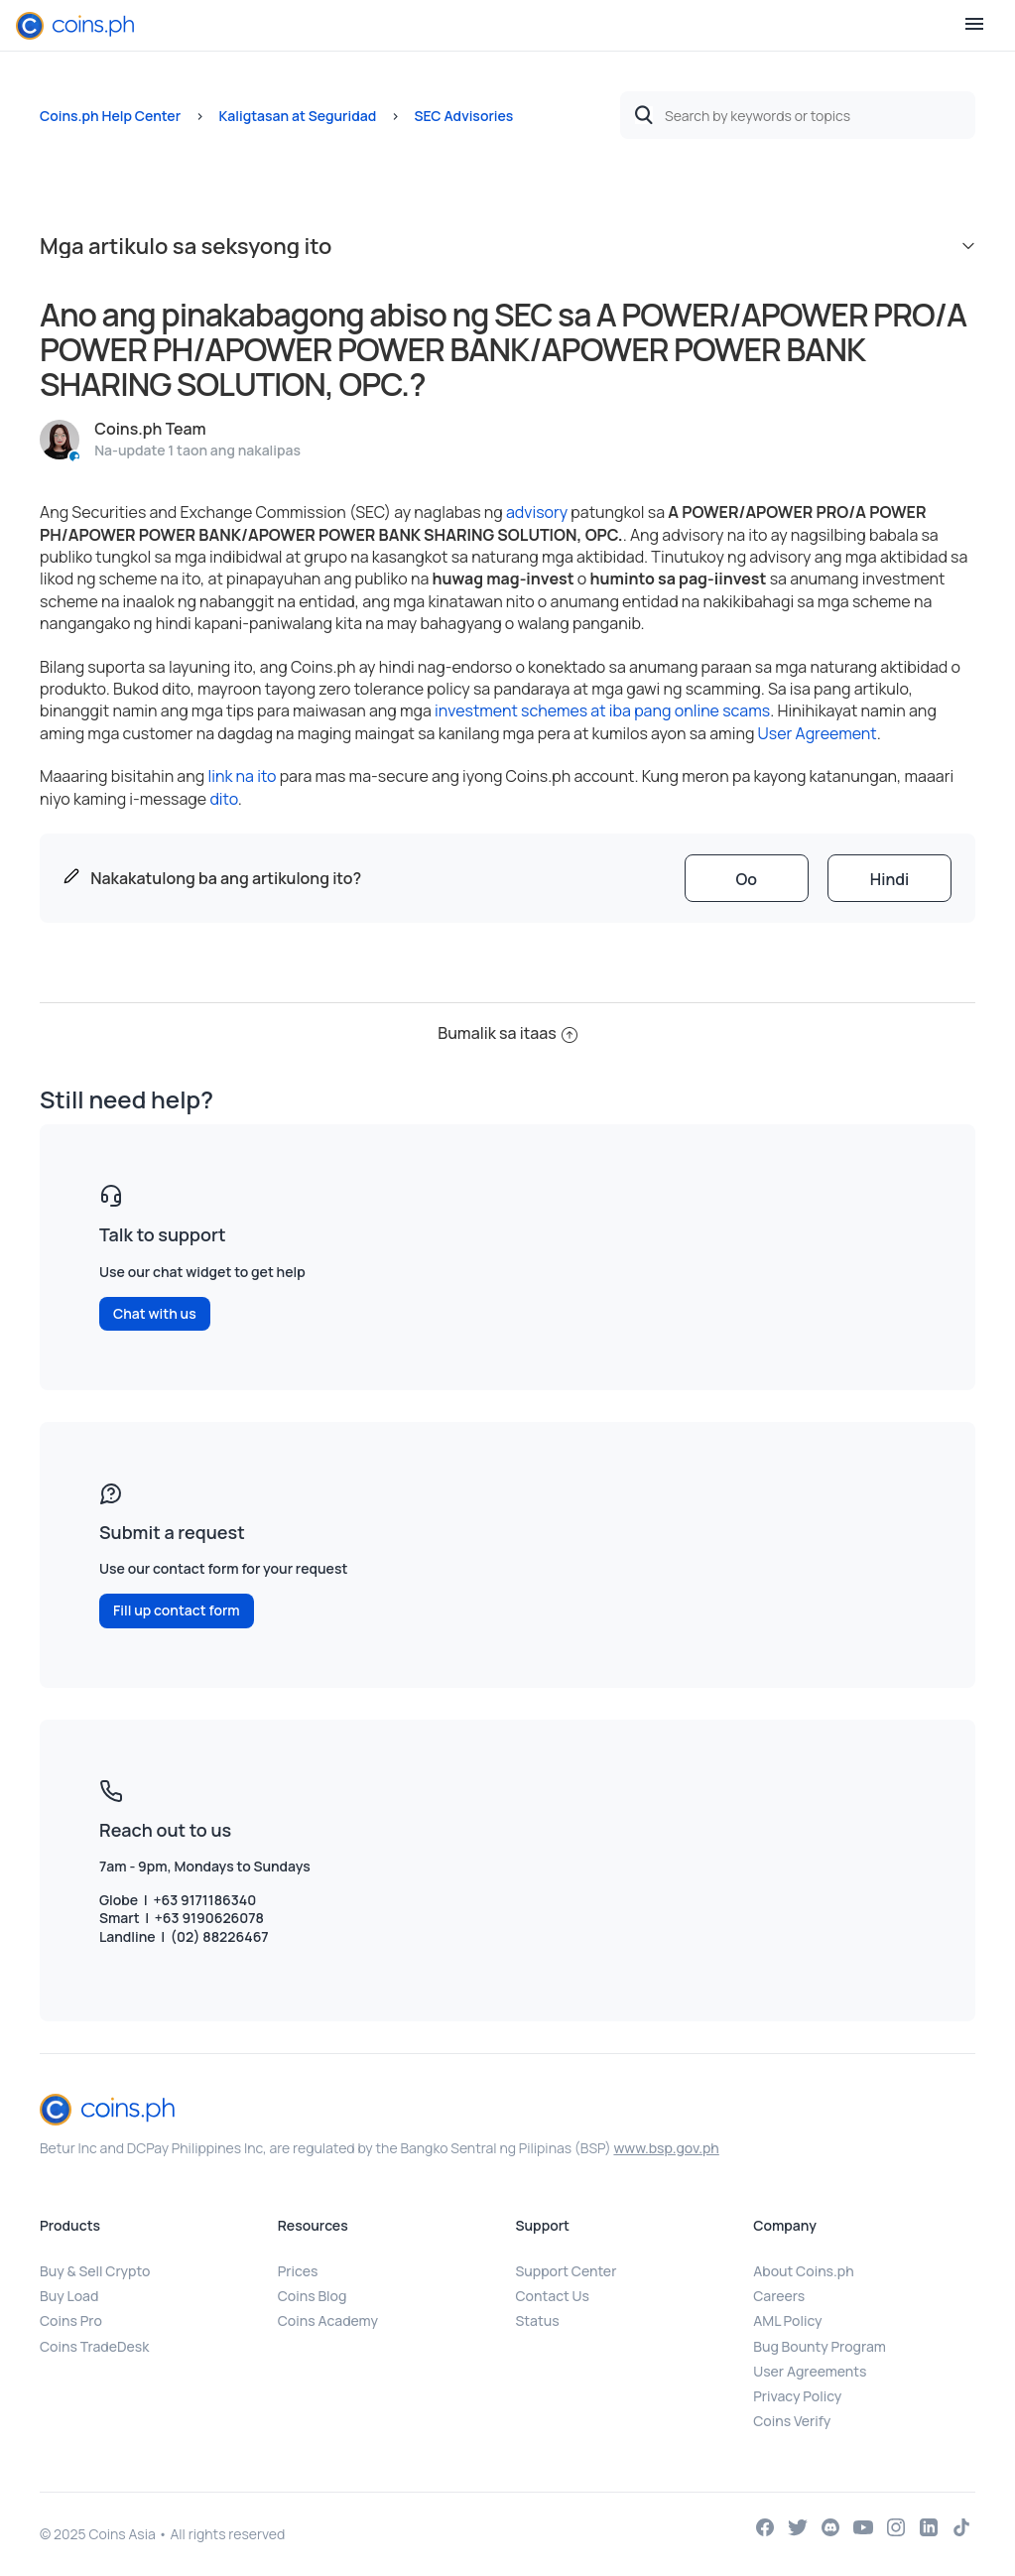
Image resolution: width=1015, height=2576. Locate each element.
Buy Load (69, 2295)
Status (538, 2320)
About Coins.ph (803, 2270)
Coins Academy (328, 2320)
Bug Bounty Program (819, 2346)
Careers (779, 2295)
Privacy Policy (797, 2395)
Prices (298, 2270)
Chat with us (154, 1313)
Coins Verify (791, 2420)
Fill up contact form (176, 1610)
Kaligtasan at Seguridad (297, 115)
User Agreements (809, 2371)
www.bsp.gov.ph (665, 2147)
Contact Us (552, 2295)
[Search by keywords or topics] (797, 115)
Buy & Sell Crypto (95, 2270)
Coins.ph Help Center (110, 115)
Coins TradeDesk (94, 2346)
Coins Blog (312, 2295)
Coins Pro (71, 2320)
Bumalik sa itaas (507, 1033)
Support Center (566, 2270)
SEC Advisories (464, 115)
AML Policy (787, 2320)
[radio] (747, 878)
